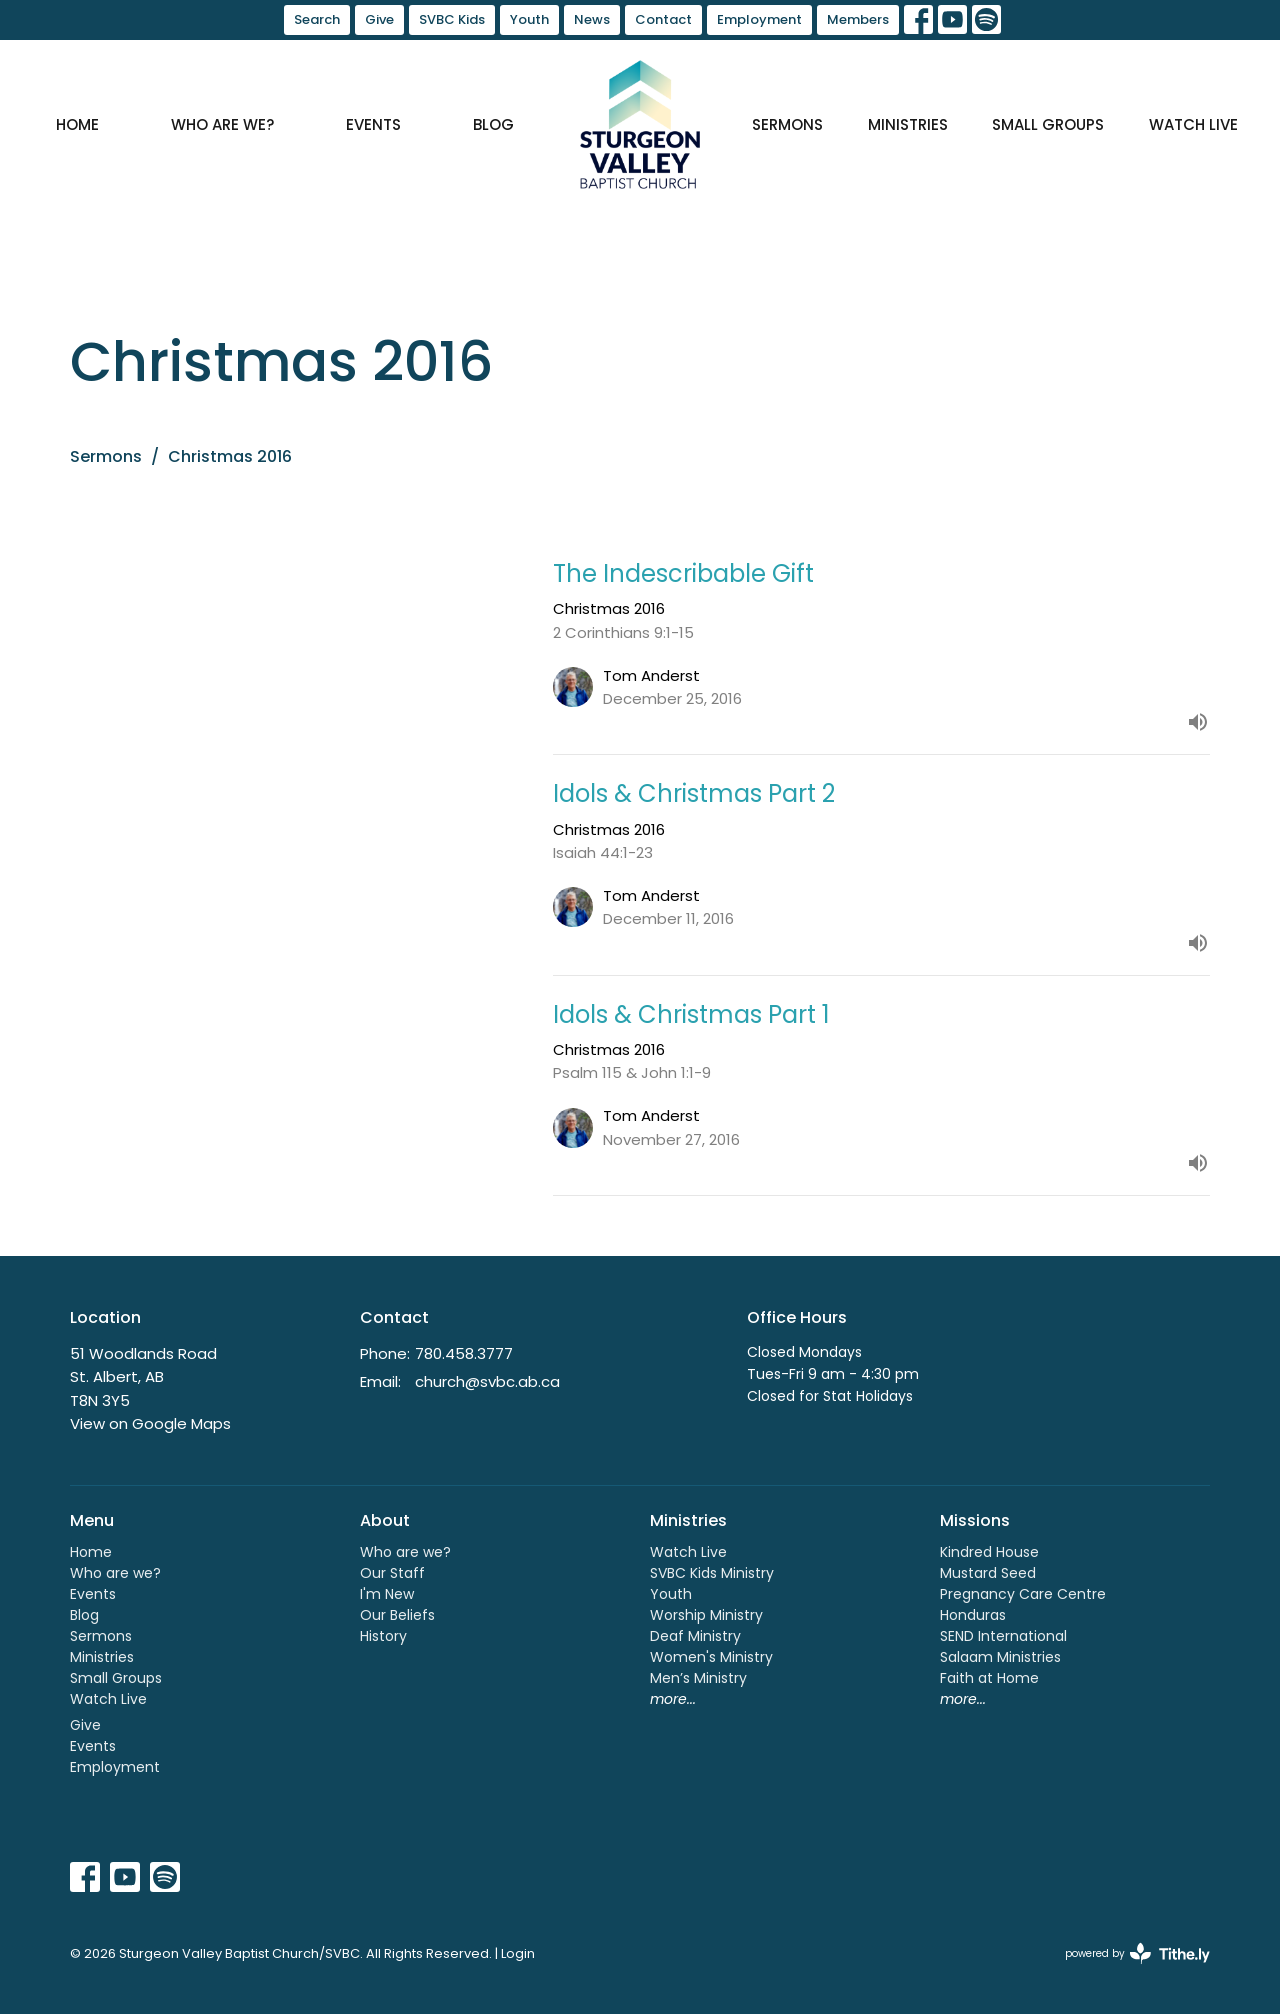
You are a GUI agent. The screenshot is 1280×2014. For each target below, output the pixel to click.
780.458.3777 (464, 1353)
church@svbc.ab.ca (487, 1381)
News (592, 19)
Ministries (908, 124)
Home (77, 124)
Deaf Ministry (695, 1636)
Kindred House (989, 1552)
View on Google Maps (150, 1423)
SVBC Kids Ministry (712, 1573)
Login (518, 1953)
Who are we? (222, 124)
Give (379, 19)
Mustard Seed (988, 1573)
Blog (493, 124)
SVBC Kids (452, 19)
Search (317, 19)
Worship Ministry (706, 1615)
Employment (759, 19)
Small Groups (1048, 124)
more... (673, 1699)
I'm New (387, 1594)
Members (858, 19)
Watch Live (1193, 124)
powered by (1137, 1953)
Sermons (787, 124)
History (383, 1636)
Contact (663, 19)
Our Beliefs (397, 1615)
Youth (529, 19)
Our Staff (392, 1573)
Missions (975, 1520)
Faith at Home (989, 1678)
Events (373, 124)
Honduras (973, 1615)
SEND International (1003, 1636)
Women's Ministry (711, 1657)
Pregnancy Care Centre (1023, 1594)
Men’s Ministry (698, 1678)
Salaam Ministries (1000, 1657)
